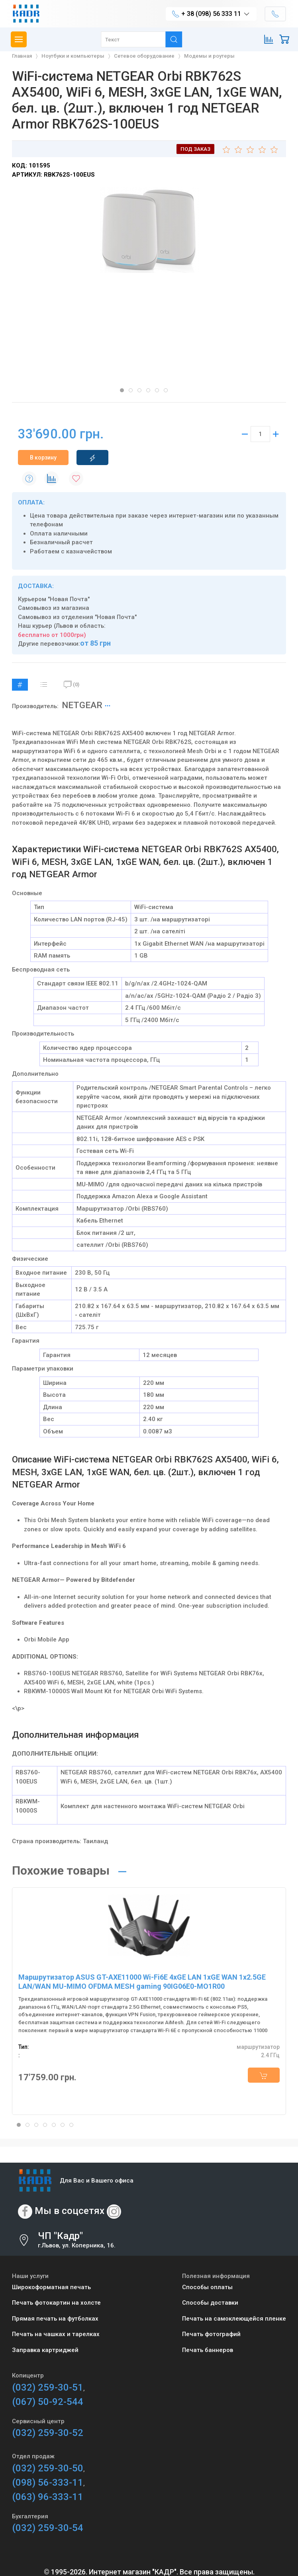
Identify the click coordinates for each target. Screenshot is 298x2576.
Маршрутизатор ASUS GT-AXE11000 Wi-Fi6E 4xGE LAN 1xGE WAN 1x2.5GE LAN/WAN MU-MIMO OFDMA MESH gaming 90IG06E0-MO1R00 (142, 1981)
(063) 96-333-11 (47, 2496)
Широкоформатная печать (51, 2287)
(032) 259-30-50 (47, 2468)
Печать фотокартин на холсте (56, 2302)
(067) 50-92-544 (47, 2401)
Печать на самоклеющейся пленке (234, 2318)
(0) (71, 685)
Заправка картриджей (45, 2350)
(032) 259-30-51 (47, 2387)
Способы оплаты (207, 2287)
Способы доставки (210, 2302)
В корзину (43, 457)
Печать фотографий (211, 2334)
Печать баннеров (207, 2350)
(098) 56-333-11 (47, 2482)
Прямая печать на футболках (55, 2318)
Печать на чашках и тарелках (56, 2334)
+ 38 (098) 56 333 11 (211, 14)
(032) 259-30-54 (47, 2527)
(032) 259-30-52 (47, 2432)
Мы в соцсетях (69, 2210)
